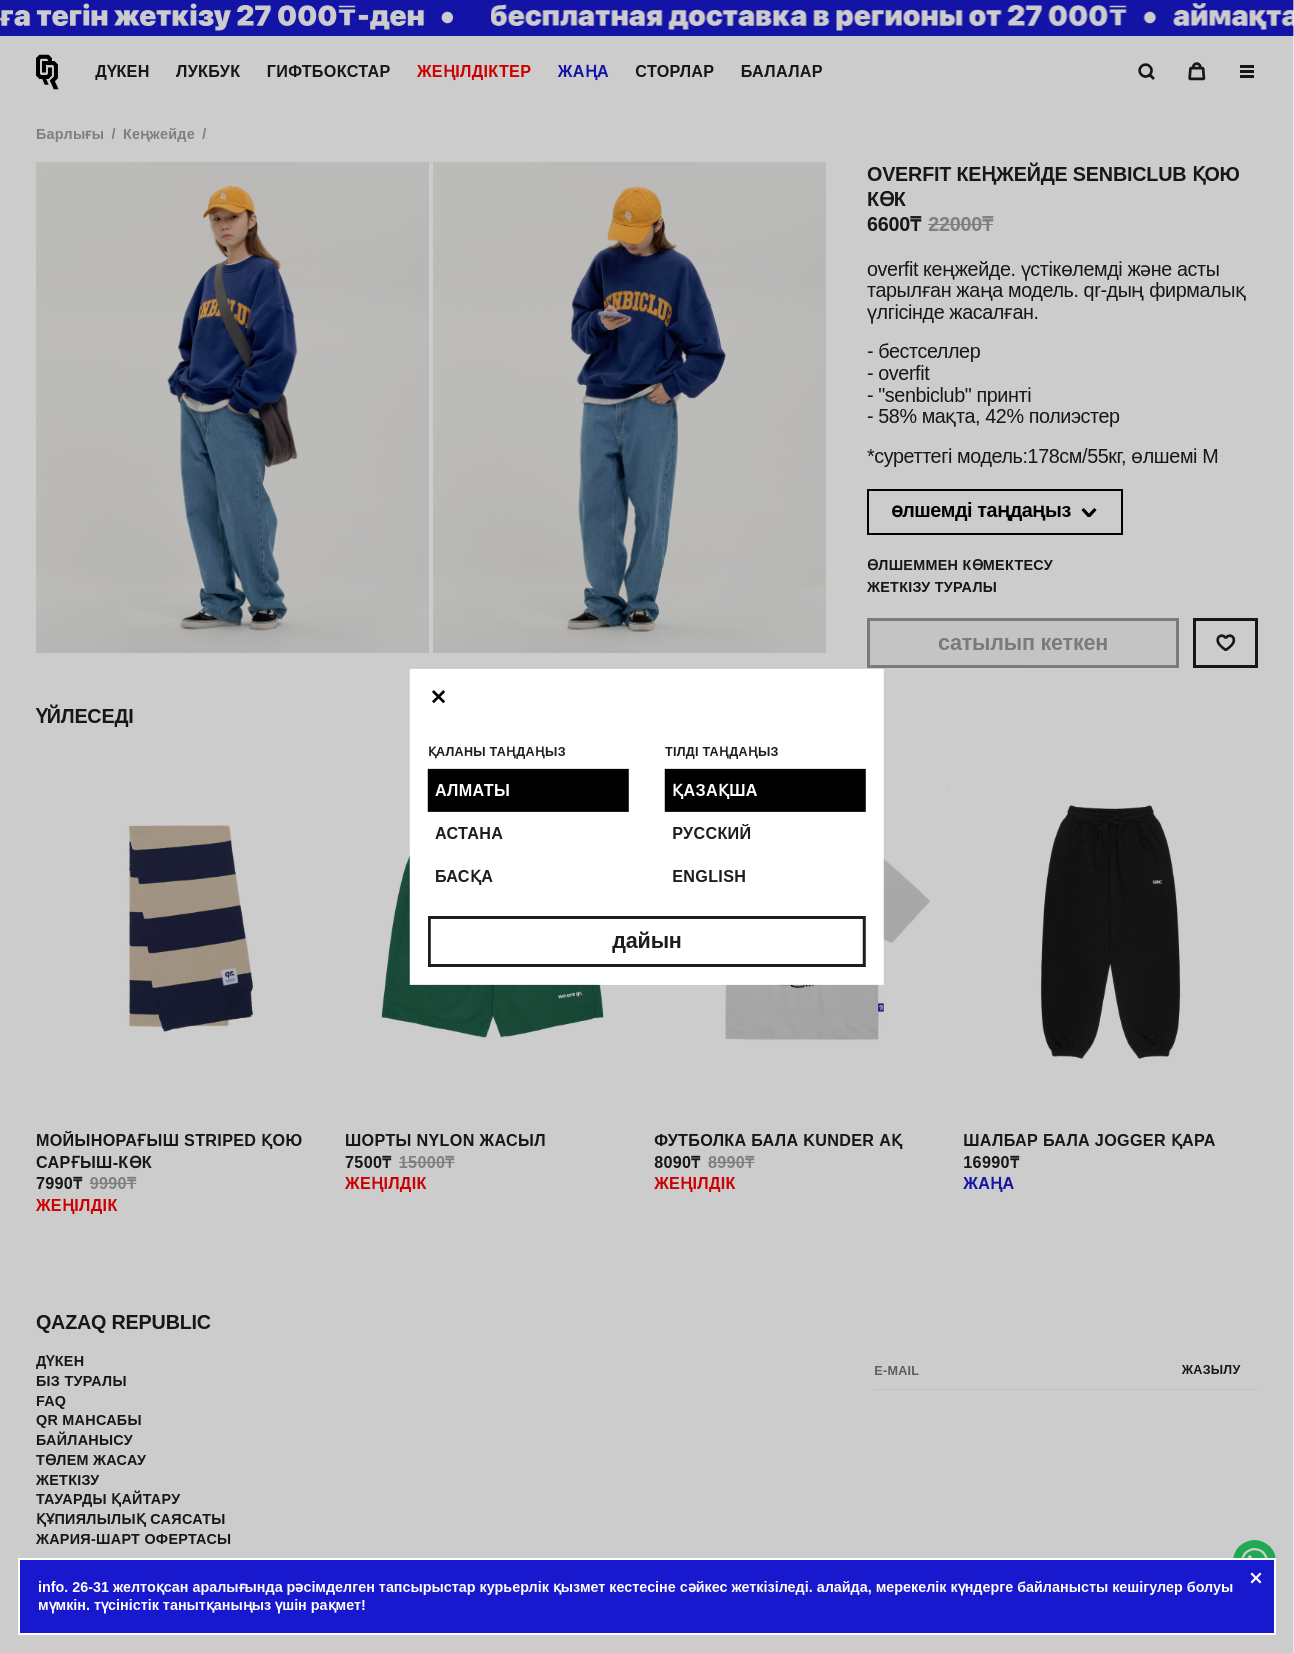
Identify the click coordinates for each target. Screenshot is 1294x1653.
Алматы (472, 790)
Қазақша (715, 790)
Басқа (464, 876)
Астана (469, 833)
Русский (711, 833)
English (709, 876)
